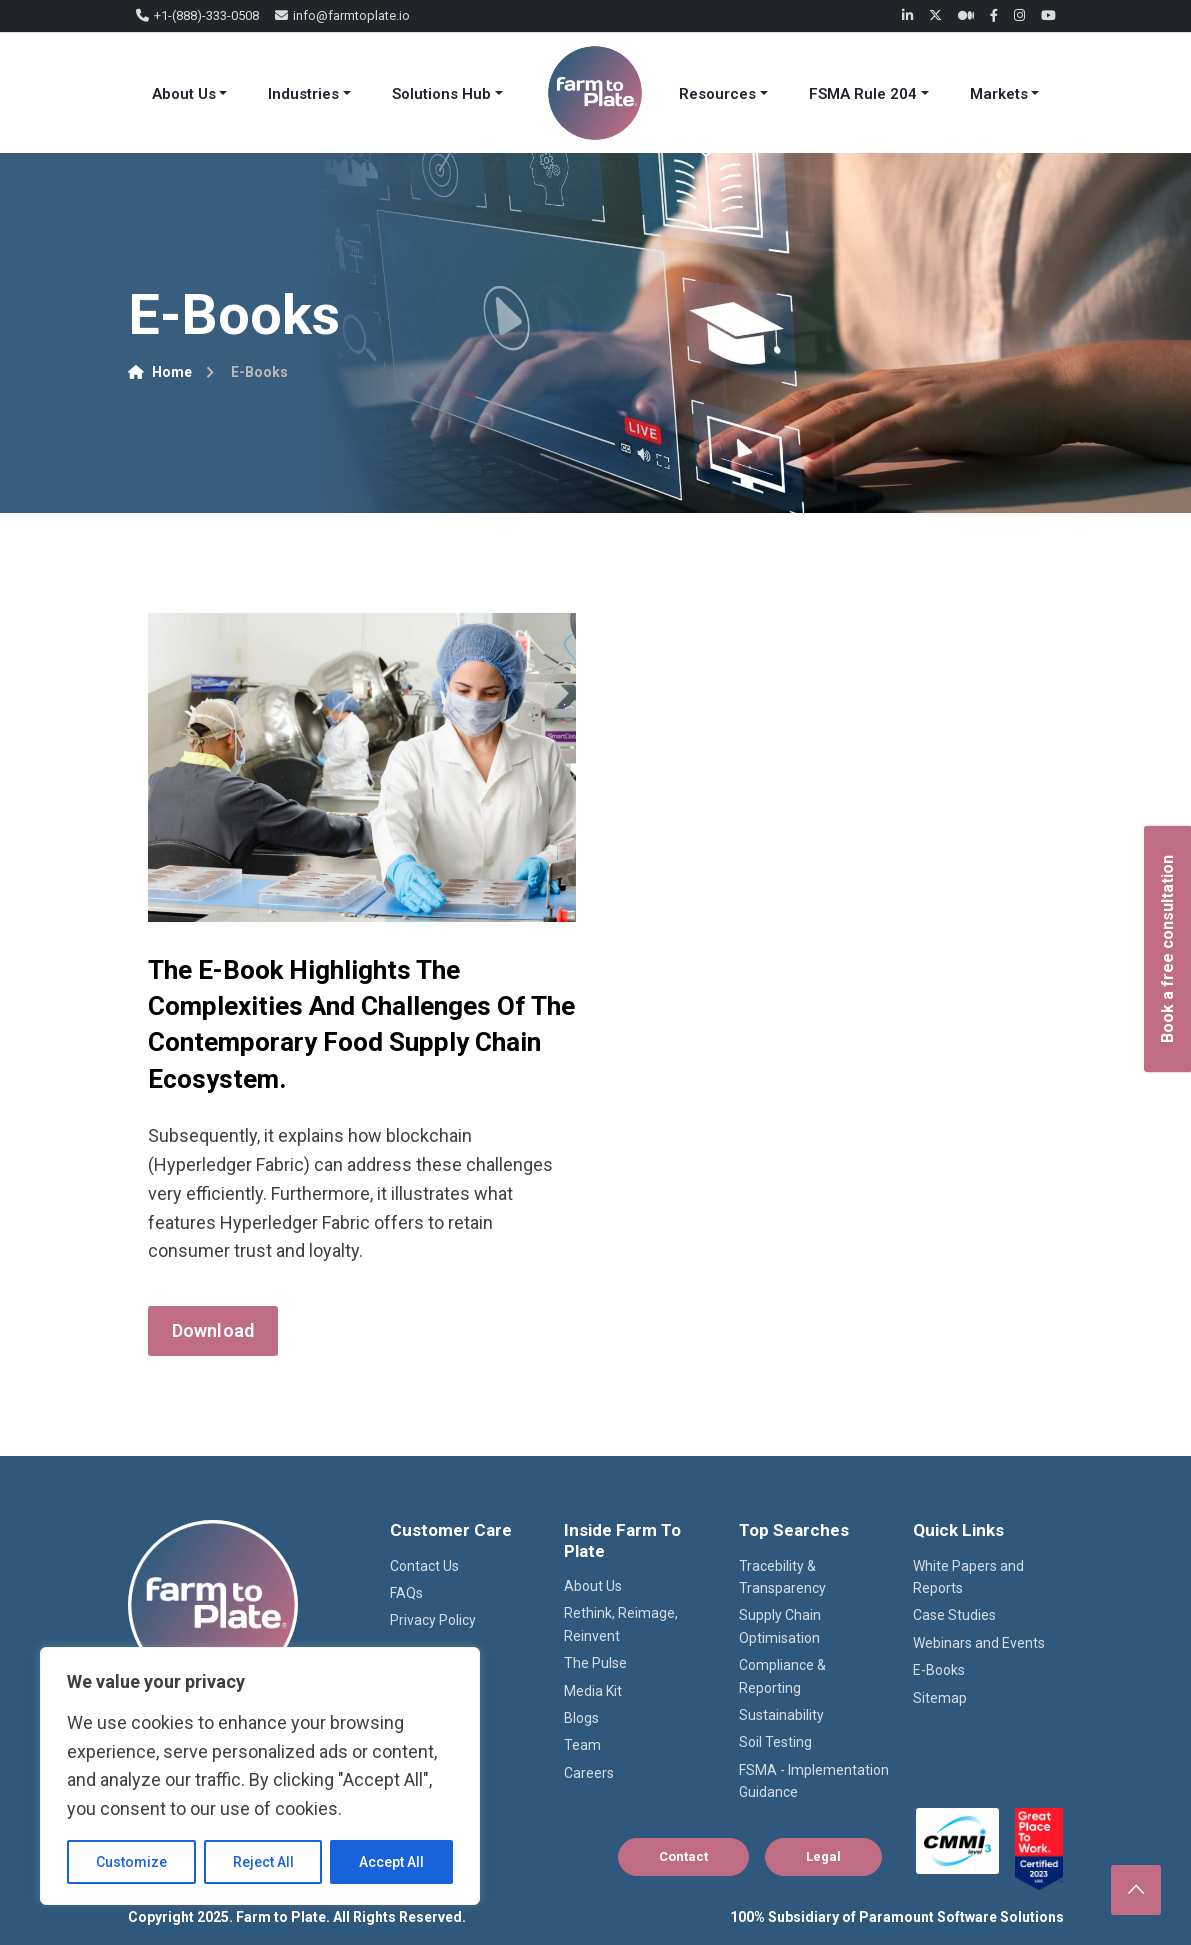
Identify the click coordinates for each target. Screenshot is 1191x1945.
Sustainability (781, 1715)
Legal (823, 1856)
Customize (131, 1862)
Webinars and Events (979, 1643)
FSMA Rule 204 (863, 94)
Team (582, 1745)
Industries (303, 94)
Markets (999, 94)
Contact (683, 1856)
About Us (184, 94)
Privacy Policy (433, 1620)
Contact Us (424, 1566)
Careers (589, 1773)
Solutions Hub (441, 94)
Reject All (263, 1862)
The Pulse (595, 1663)
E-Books (939, 1670)
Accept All (391, 1862)
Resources (717, 94)
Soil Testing (775, 1742)
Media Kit (593, 1691)
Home (160, 372)
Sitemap (940, 1698)
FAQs (406, 1593)
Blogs (581, 1718)
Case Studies (954, 1615)
